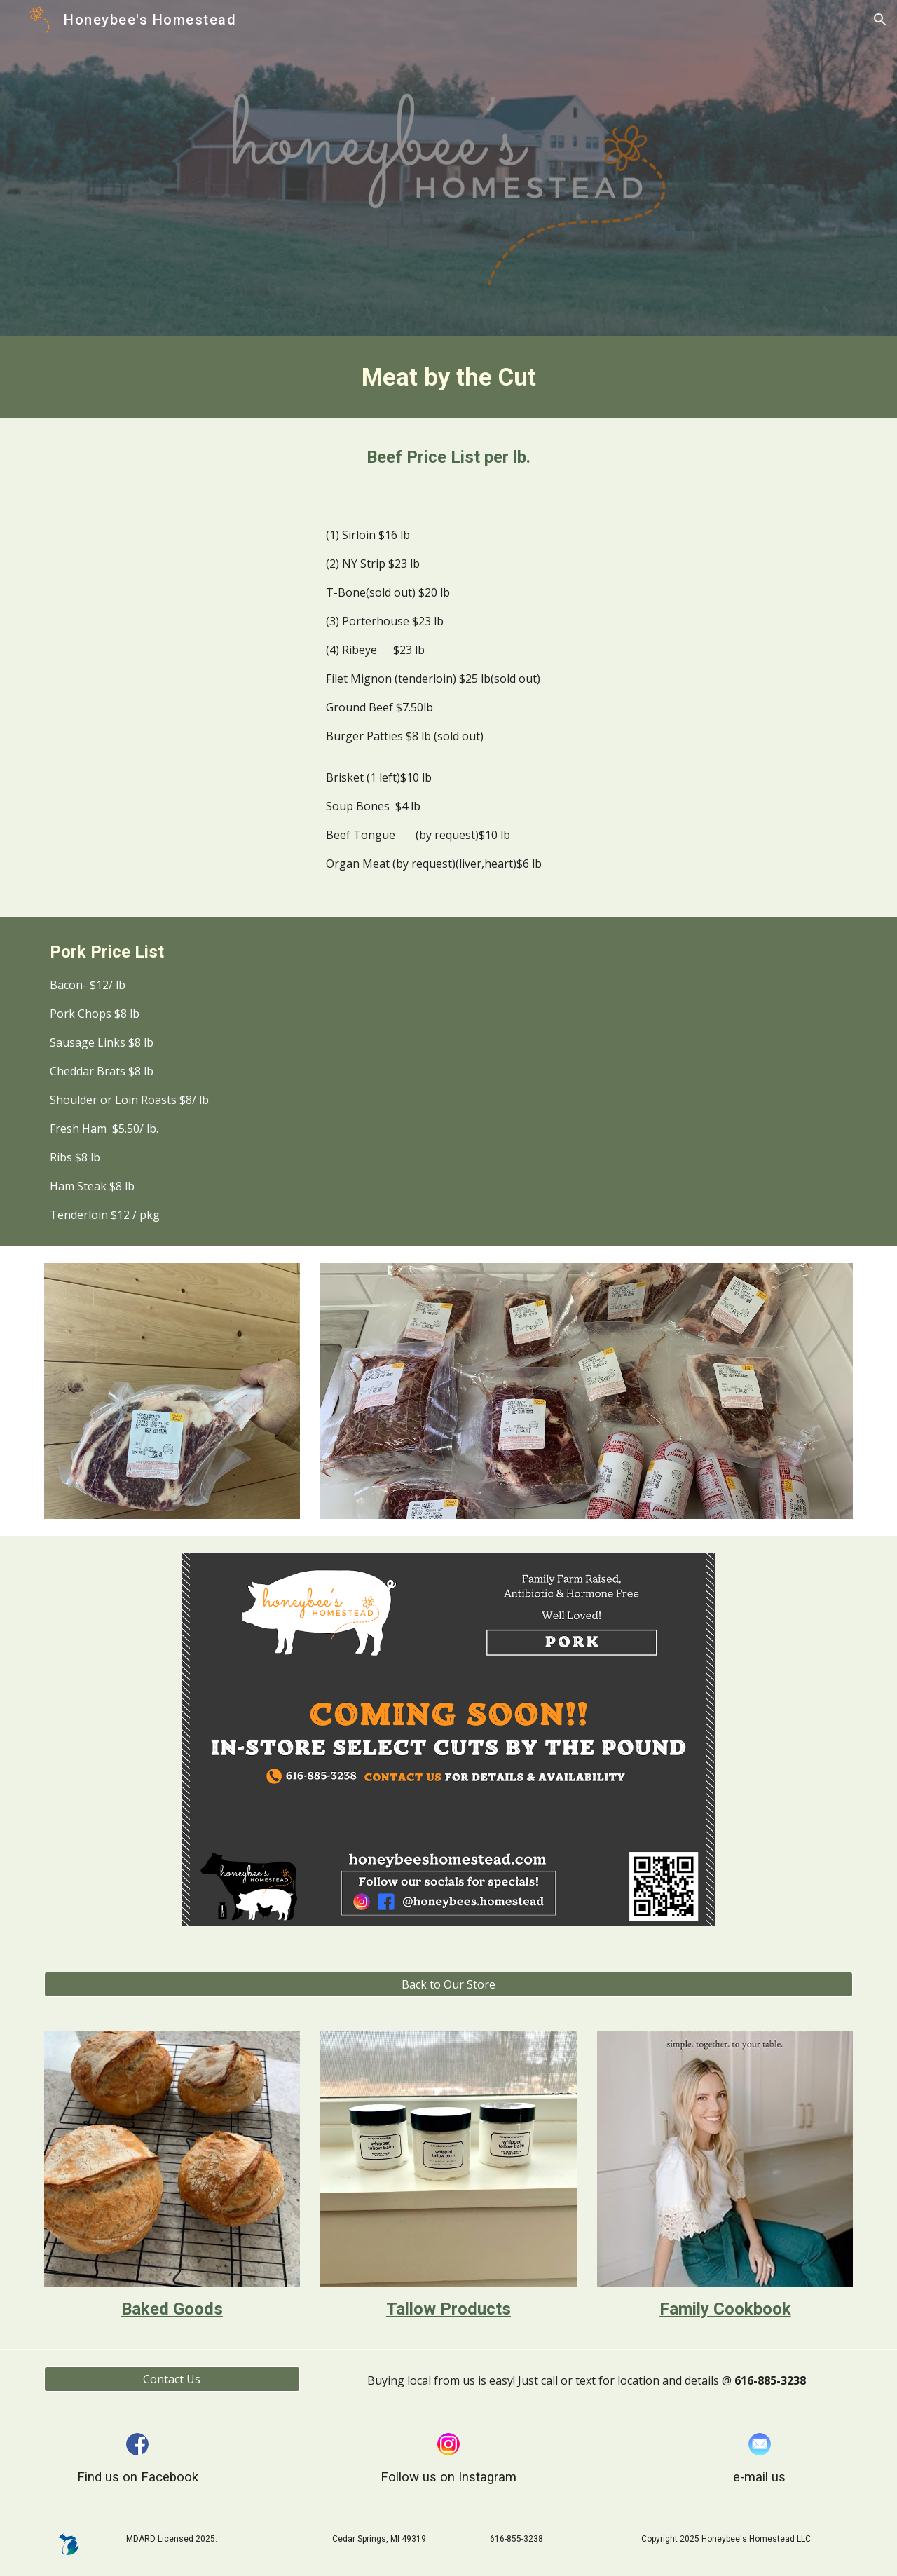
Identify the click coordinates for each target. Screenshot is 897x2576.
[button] (880, 19)
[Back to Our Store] (448, 1984)
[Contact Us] (172, 2379)
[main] (448, 377)
